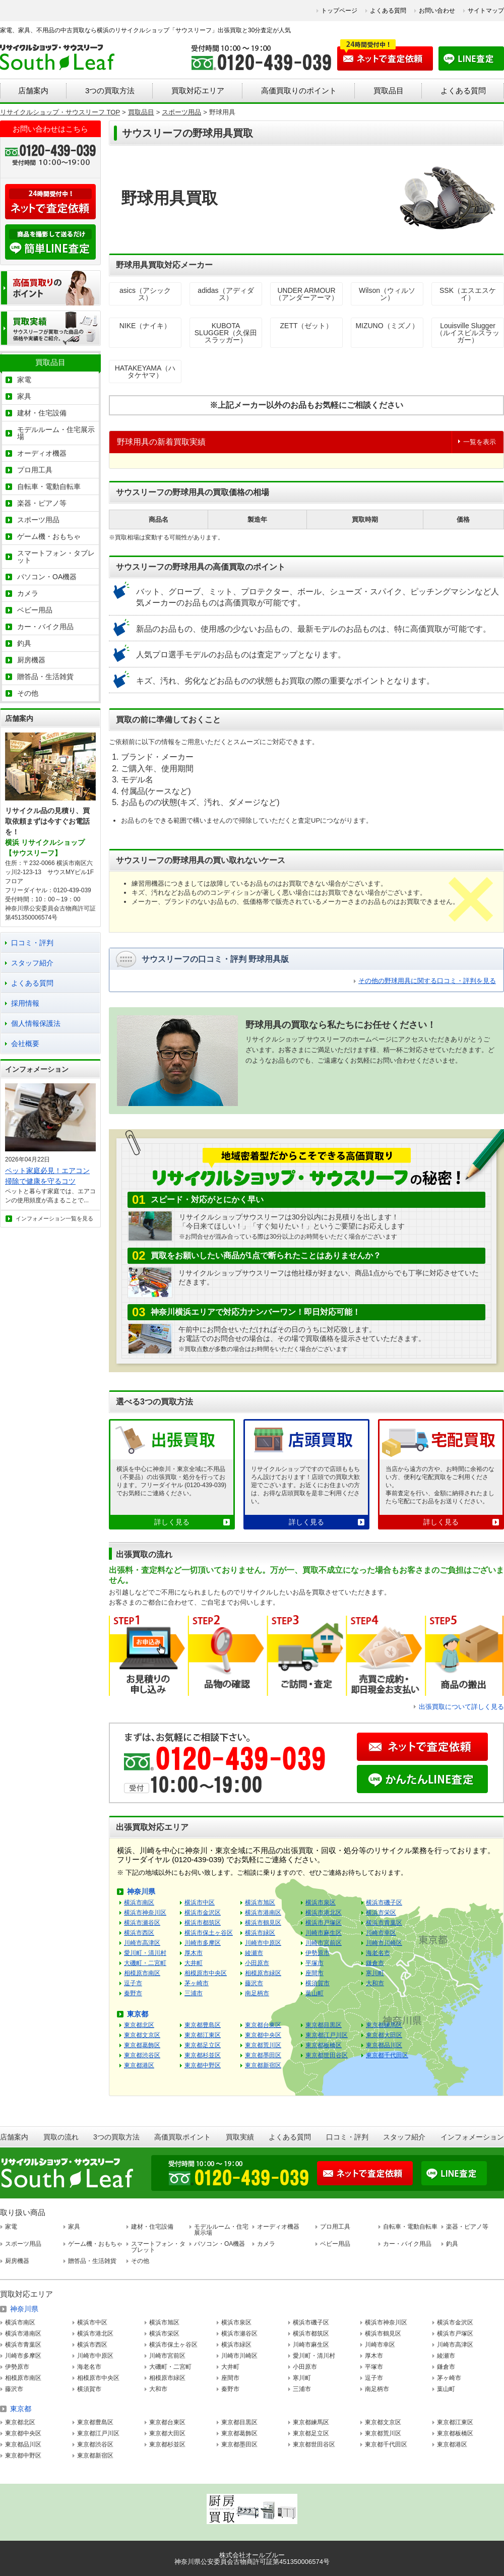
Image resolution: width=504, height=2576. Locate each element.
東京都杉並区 (202, 2055)
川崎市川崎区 (384, 1942)
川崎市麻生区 (323, 1932)
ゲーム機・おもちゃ (49, 536)
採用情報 (25, 1003)
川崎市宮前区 (323, 1942)
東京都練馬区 (384, 2025)
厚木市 (193, 1952)
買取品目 (388, 90)
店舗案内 (33, 90)
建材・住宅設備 (42, 413)
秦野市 (133, 1993)
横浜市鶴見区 (263, 1922)
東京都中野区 (202, 2065)
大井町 (193, 1963)
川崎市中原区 (263, 1942)
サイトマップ (486, 10)
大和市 (375, 1983)
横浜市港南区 (263, 1912)
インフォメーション (472, 2136)
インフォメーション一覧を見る (54, 1218)
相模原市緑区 (263, 1973)
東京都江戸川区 (326, 2035)
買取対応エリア (197, 90)
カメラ (27, 593)
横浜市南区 (139, 1902)
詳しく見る (172, 1522)
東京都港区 (139, 2065)
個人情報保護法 (35, 1023)
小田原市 (257, 1963)
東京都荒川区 (263, 2045)
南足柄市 (257, 1993)
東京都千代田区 (387, 2055)
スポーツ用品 (38, 520)
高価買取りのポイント (299, 90)
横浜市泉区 (320, 1902)
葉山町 (314, 1993)
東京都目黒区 (323, 2025)
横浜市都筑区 (202, 1922)
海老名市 (378, 1952)
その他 (27, 693)
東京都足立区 (202, 2045)
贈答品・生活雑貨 (45, 676)
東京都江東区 (202, 2035)
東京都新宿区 (263, 2065)
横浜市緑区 (260, 1932)
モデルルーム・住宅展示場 (56, 433)
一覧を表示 (479, 442)
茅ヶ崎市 (196, 1983)
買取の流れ (61, 2136)
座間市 (314, 1973)
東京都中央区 (263, 2035)
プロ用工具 (34, 470)
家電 (24, 380)
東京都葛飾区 (142, 2045)
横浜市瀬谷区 (142, 1922)
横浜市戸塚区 (323, 1922)
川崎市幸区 (381, 1932)
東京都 (137, 2014)
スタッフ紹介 (32, 963)
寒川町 (375, 1973)
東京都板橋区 (323, 2045)
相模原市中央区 (205, 1973)
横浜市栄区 (381, 1912)
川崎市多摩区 (202, 1942)
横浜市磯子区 (384, 1902)
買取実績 (240, 2136)
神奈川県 (141, 1891)
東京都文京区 (142, 2035)
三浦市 (193, 1993)
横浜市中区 (199, 1902)
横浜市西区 (139, 1932)
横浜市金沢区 (202, 1912)
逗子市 (133, 1983)
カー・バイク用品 (45, 627)
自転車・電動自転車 (49, 486)
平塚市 (314, 1963)
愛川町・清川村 (145, 1952)
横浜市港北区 (323, 1912)
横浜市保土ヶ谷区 (208, 1932)
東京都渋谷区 (142, 2055)
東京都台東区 (263, 2025)
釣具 (24, 643)
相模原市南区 (142, 1973)
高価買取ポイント (182, 2136)
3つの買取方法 (110, 90)
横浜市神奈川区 (145, 1912)
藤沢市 (254, 1983)
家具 (24, 396)
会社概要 (25, 1043)
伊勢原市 (317, 1952)
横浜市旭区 (260, 1902)
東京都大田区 (384, 2035)
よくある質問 (388, 10)
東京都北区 (139, 2025)
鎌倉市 (375, 1963)
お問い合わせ (437, 10)
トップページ (339, 10)
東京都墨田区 (263, 2055)
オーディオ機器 (42, 453)
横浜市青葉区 (384, 1922)
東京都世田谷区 (326, 2055)
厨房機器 (31, 660)
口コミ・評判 (32, 943)
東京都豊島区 (202, 2025)
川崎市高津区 (142, 1942)
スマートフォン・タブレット (56, 556)
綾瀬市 (254, 1952)
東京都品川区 (384, 2045)
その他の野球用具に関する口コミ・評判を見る (427, 981)
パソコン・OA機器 (47, 577)
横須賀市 (317, 1983)
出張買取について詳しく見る (461, 1706)
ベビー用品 (34, 610)
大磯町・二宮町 (145, 1963)
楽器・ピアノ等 (42, 503)
